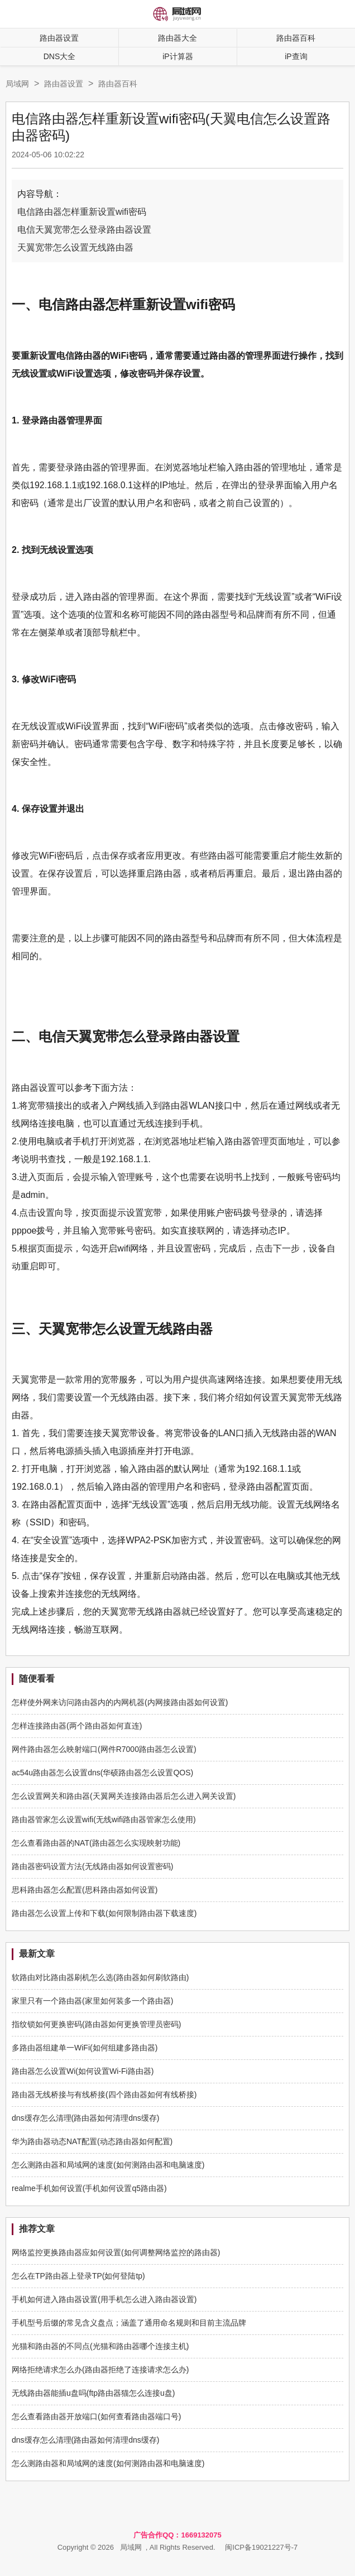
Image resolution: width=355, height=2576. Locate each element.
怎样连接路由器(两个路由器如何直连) (77, 1725)
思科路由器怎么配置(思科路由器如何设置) (84, 1889)
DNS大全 (60, 56)
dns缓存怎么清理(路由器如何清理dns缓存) (85, 2117)
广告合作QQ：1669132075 (177, 2535)
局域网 (17, 83)
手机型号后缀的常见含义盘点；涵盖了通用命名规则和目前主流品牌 (129, 2322)
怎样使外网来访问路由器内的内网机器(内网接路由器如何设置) (120, 1702)
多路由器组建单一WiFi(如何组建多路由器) (84, 2047)
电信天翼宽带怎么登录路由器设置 (84, 229)
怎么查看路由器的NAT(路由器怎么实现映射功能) (96, 1842)
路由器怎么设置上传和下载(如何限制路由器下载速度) (104, 1913)
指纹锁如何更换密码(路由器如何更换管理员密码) (96, 2024)
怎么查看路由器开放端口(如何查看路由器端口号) (96, 2416)
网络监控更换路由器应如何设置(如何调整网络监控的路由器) (116, 2252)
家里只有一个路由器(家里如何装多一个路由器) (92, 2000)
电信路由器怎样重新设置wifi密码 (81, 211)
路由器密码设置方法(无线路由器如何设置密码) (92, 1866)
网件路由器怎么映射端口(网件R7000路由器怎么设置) (104, 1749)
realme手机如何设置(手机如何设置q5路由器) (89, 2188)
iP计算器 (177, 56)
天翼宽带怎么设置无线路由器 (75, 247)
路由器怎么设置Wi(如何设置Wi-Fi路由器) (82, 2071)
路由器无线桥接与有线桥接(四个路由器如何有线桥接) (104, 2094)
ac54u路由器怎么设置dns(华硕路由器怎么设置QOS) (102, 1772)
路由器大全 (177, 37)
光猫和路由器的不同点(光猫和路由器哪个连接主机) (100, 2346)
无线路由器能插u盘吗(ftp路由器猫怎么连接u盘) (93, 2393)
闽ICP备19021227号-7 (261, 2547)
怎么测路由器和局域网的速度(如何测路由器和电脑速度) (108, 2164)
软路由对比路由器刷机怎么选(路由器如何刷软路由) (100, 1977)
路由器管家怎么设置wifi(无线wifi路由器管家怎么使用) (104, 1819)
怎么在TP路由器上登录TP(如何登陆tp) (78, 2275)
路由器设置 (59, 37)
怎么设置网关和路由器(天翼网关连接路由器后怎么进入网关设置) (124, 1796)
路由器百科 (117, 83)
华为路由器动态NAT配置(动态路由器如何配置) (92, 2141)
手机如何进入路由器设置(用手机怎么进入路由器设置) (104, 2299)
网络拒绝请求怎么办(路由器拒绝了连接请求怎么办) (100, 2369)
